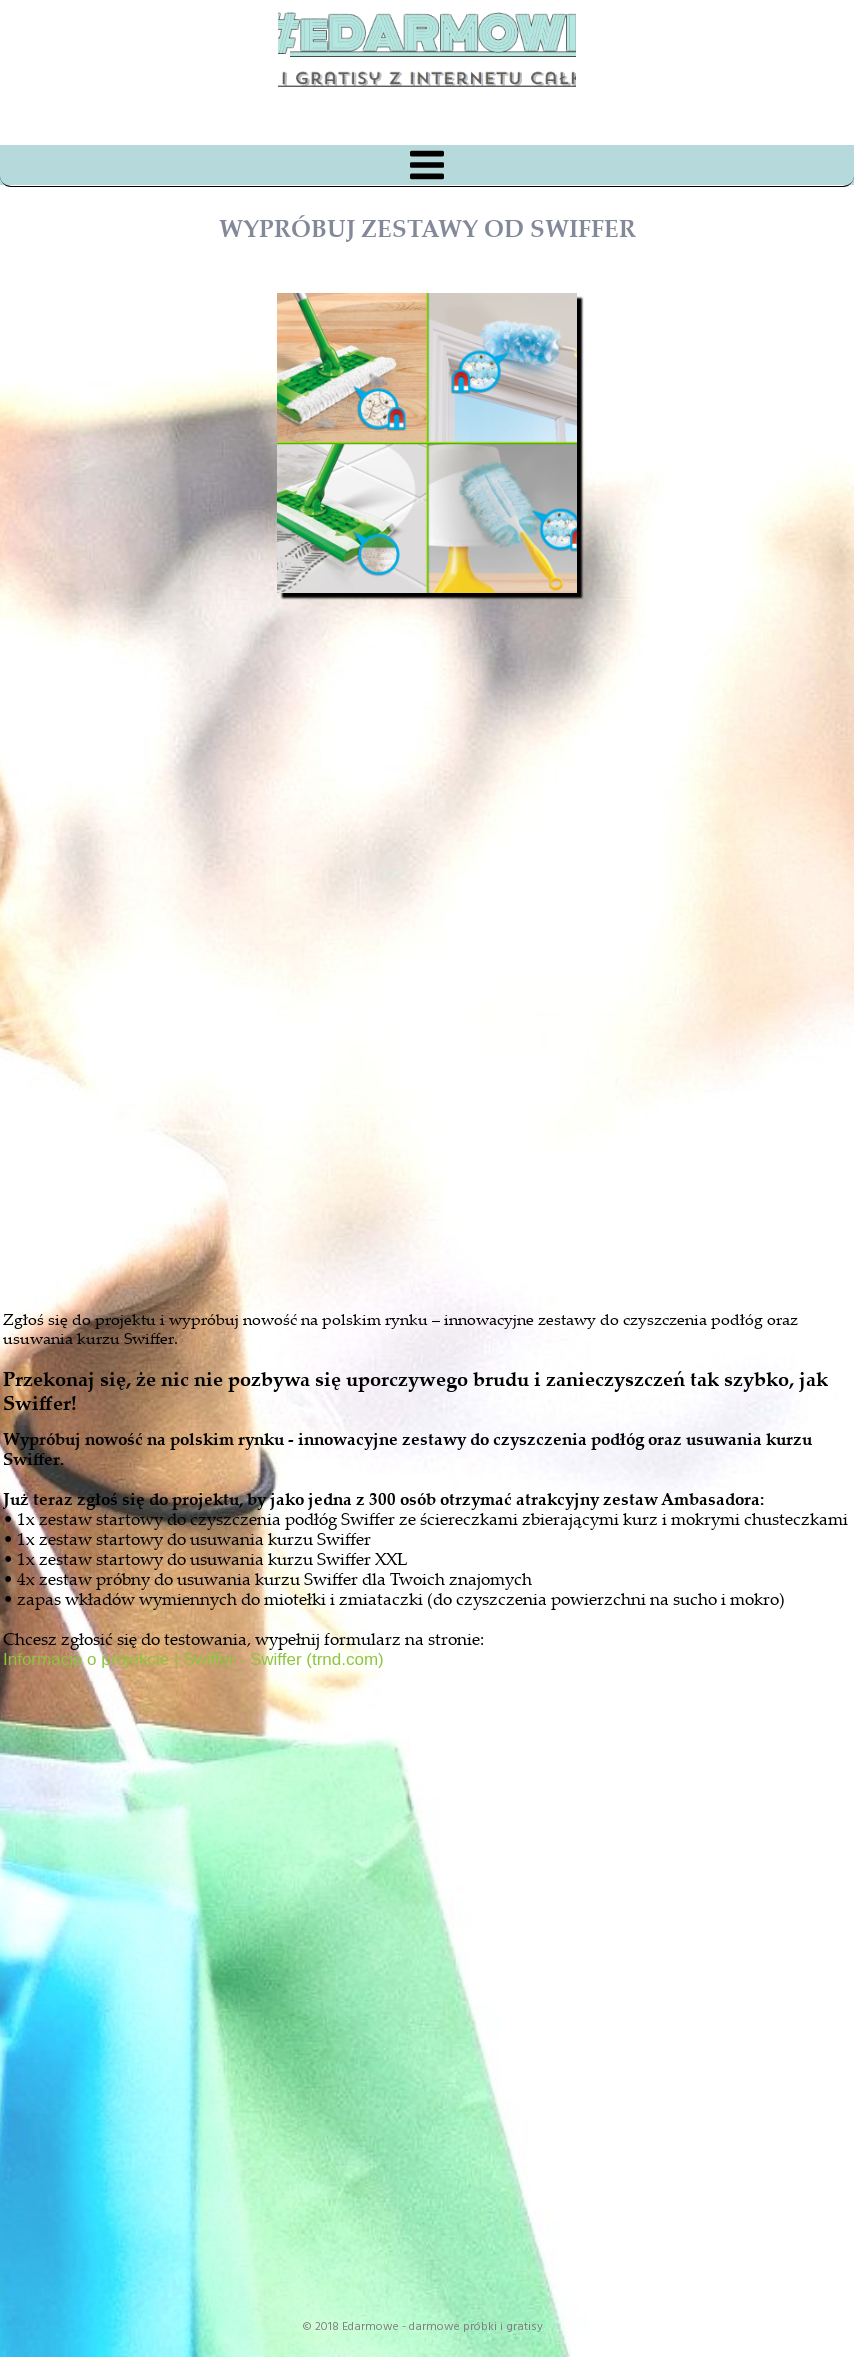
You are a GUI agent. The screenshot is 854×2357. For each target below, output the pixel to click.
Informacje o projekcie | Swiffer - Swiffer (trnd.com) (193, 1659)
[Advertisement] (445, 1054)
